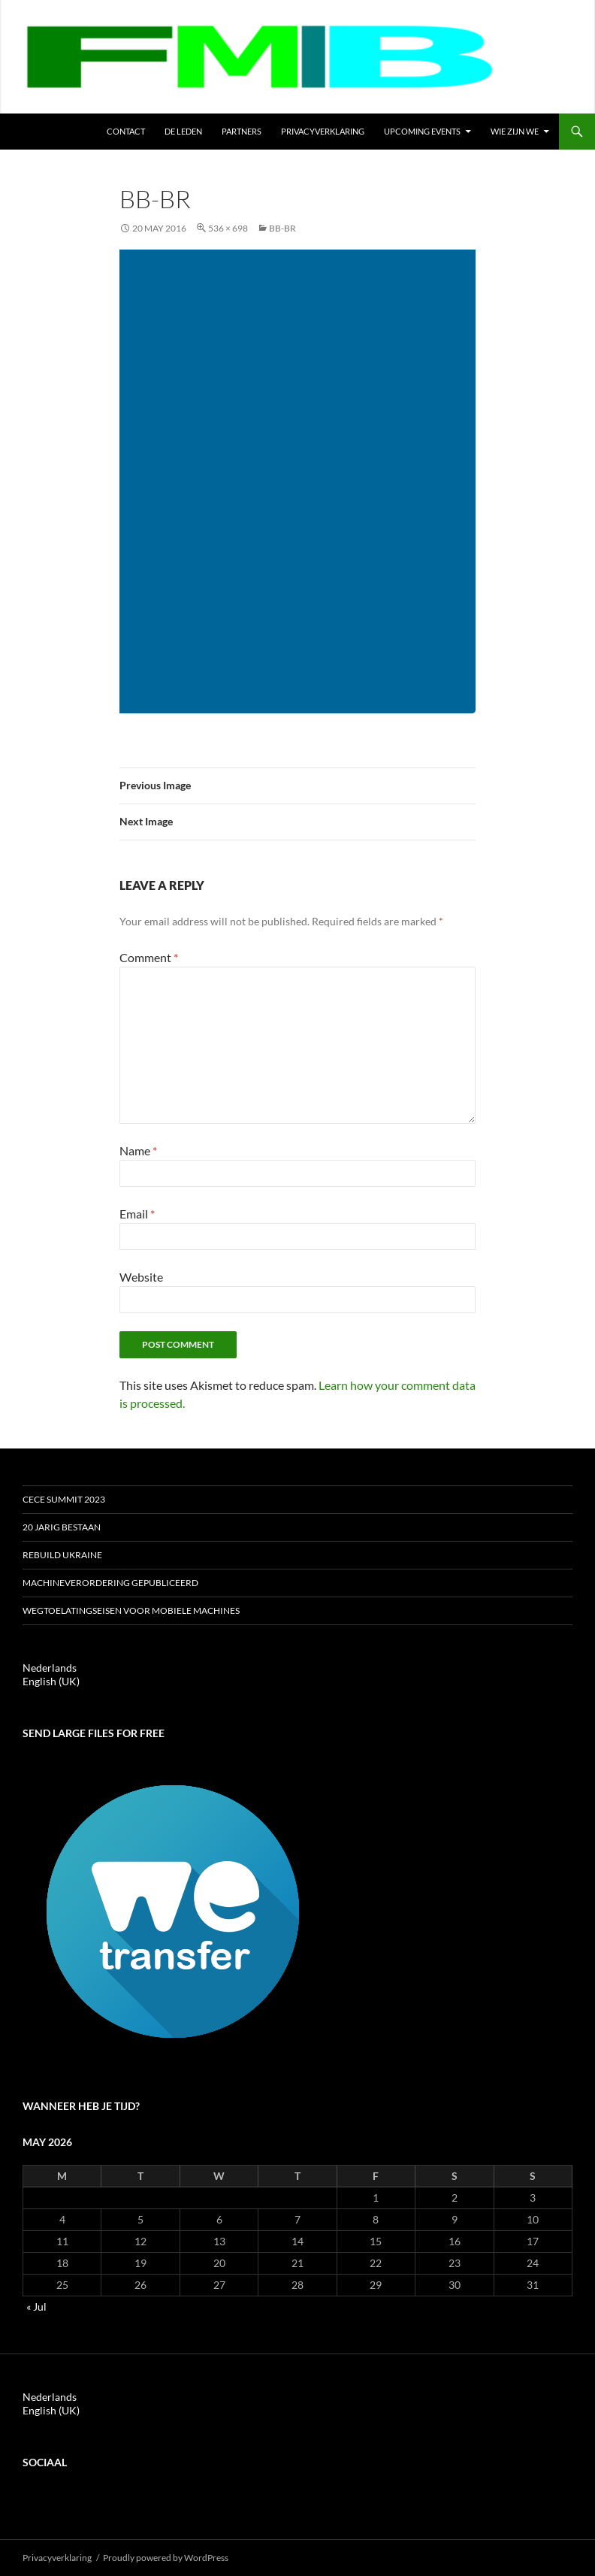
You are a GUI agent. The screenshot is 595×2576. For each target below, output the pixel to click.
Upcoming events (422, 131)
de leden (183, 131)
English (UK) (51, 1681)
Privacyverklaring (322, 131)
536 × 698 (228, 228)
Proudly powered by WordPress (165, 2557)
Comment (148, 957)
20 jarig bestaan (62, 1527)
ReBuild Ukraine (62, 1554)
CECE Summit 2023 (64, 1499)
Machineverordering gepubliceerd (110, 1582)
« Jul (36, 2306)
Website (141, 1277)
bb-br (282, 228)
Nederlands (50, 1667)
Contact (126, 131)
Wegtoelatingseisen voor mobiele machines (131, 1610)
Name (138, 1150)
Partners (241, 131)
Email (137, 1213)
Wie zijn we (515, 131)
